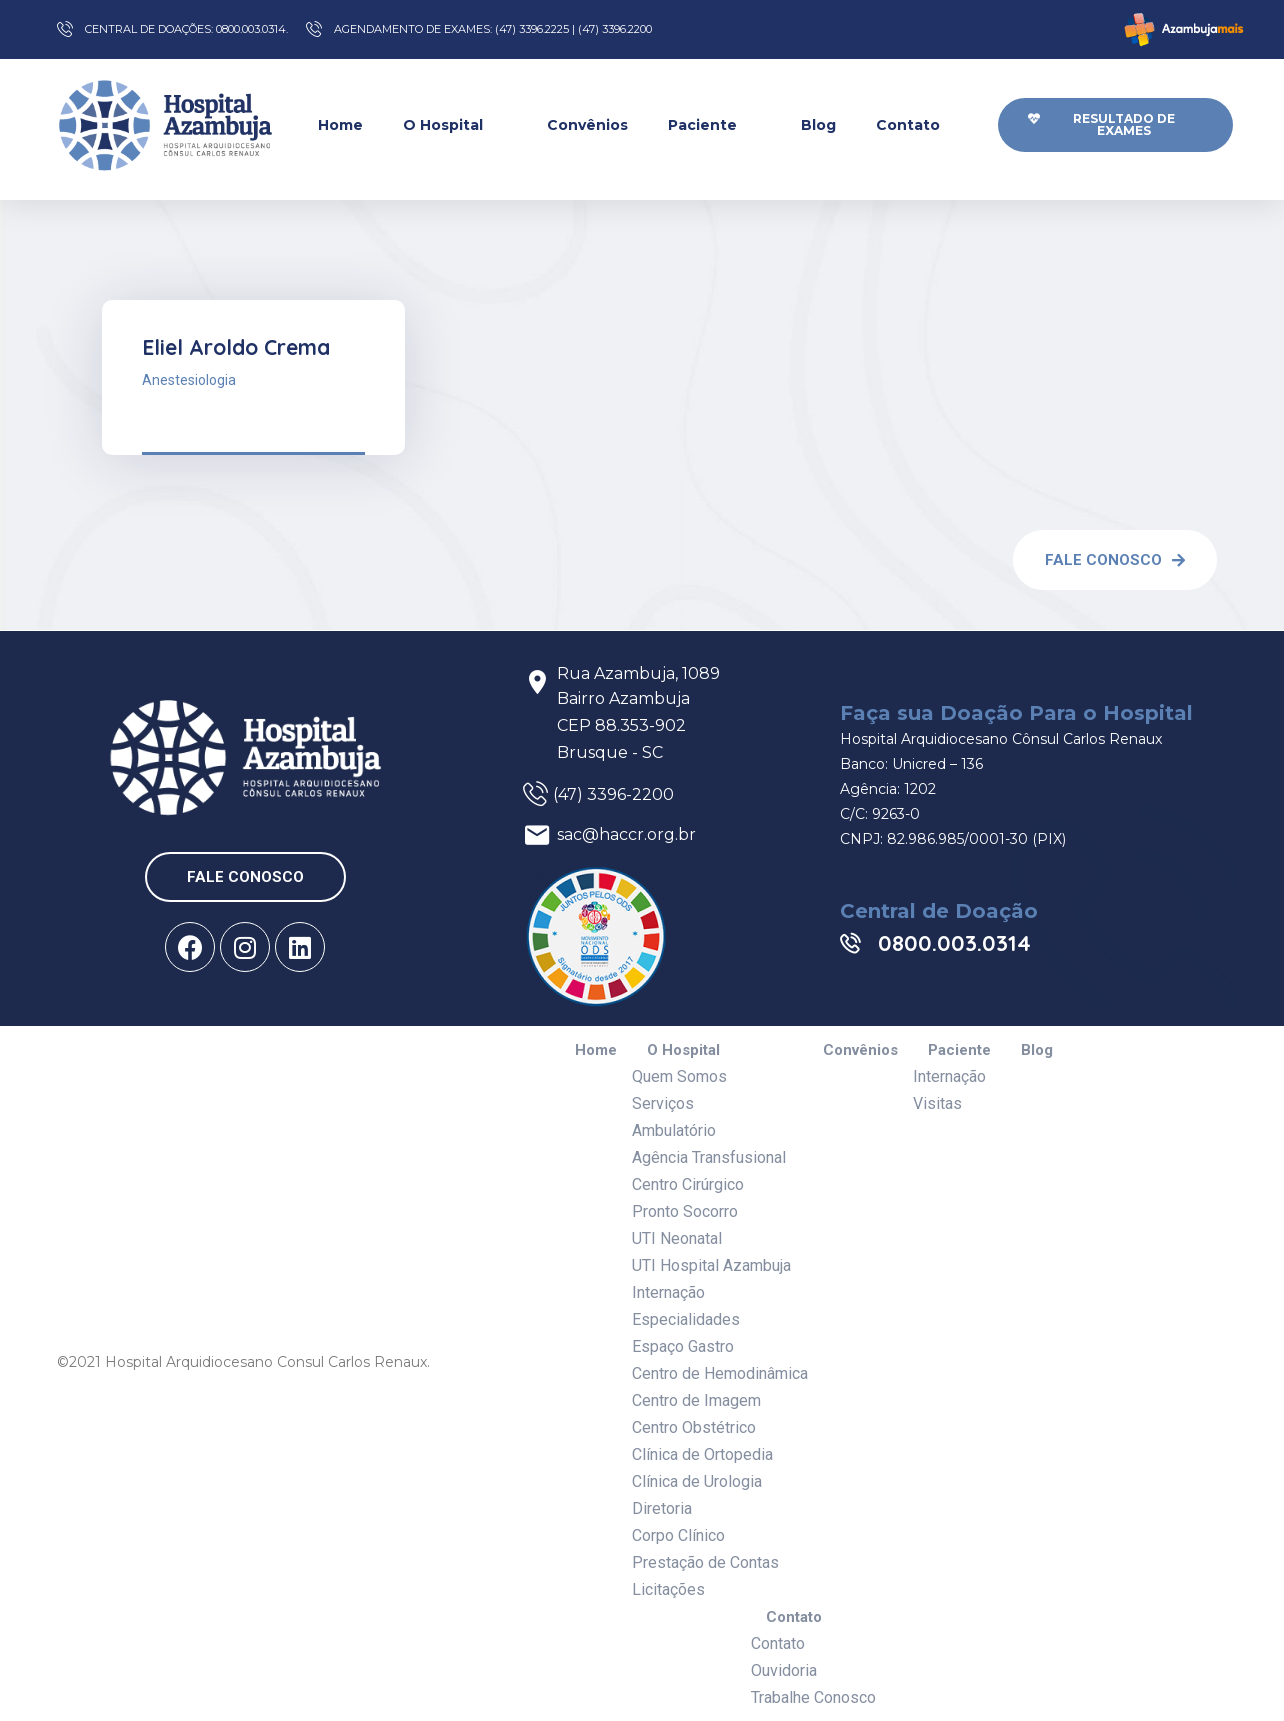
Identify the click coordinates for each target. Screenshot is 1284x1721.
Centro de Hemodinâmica (720, 1373)
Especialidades (686, 1319)
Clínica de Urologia (697, 1481)
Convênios (587, 125)
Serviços (663, 1103)
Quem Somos (679, 1076)
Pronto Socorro (685, 1211)
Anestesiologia (189, 380)
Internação (668, 1292)
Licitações (668, 1589)
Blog (818, 125)
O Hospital (455, 124)
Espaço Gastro (683, 1346)
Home (340, 125)
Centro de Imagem (696, 1400)
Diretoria (662, 1508)
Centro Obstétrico (694, 1427)
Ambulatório (674, 1130)
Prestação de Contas (705, 1562)
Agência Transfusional (709, 1157)
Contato (920, 124)
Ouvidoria (784, 1670)
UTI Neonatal (677, 1238)
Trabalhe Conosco (813, 1697)
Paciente (714, 124)
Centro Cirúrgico (688, 1184)
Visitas (937, 1103)
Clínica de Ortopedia (702, 1454)
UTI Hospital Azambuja (711, 1265)
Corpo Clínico (678, 1535)
